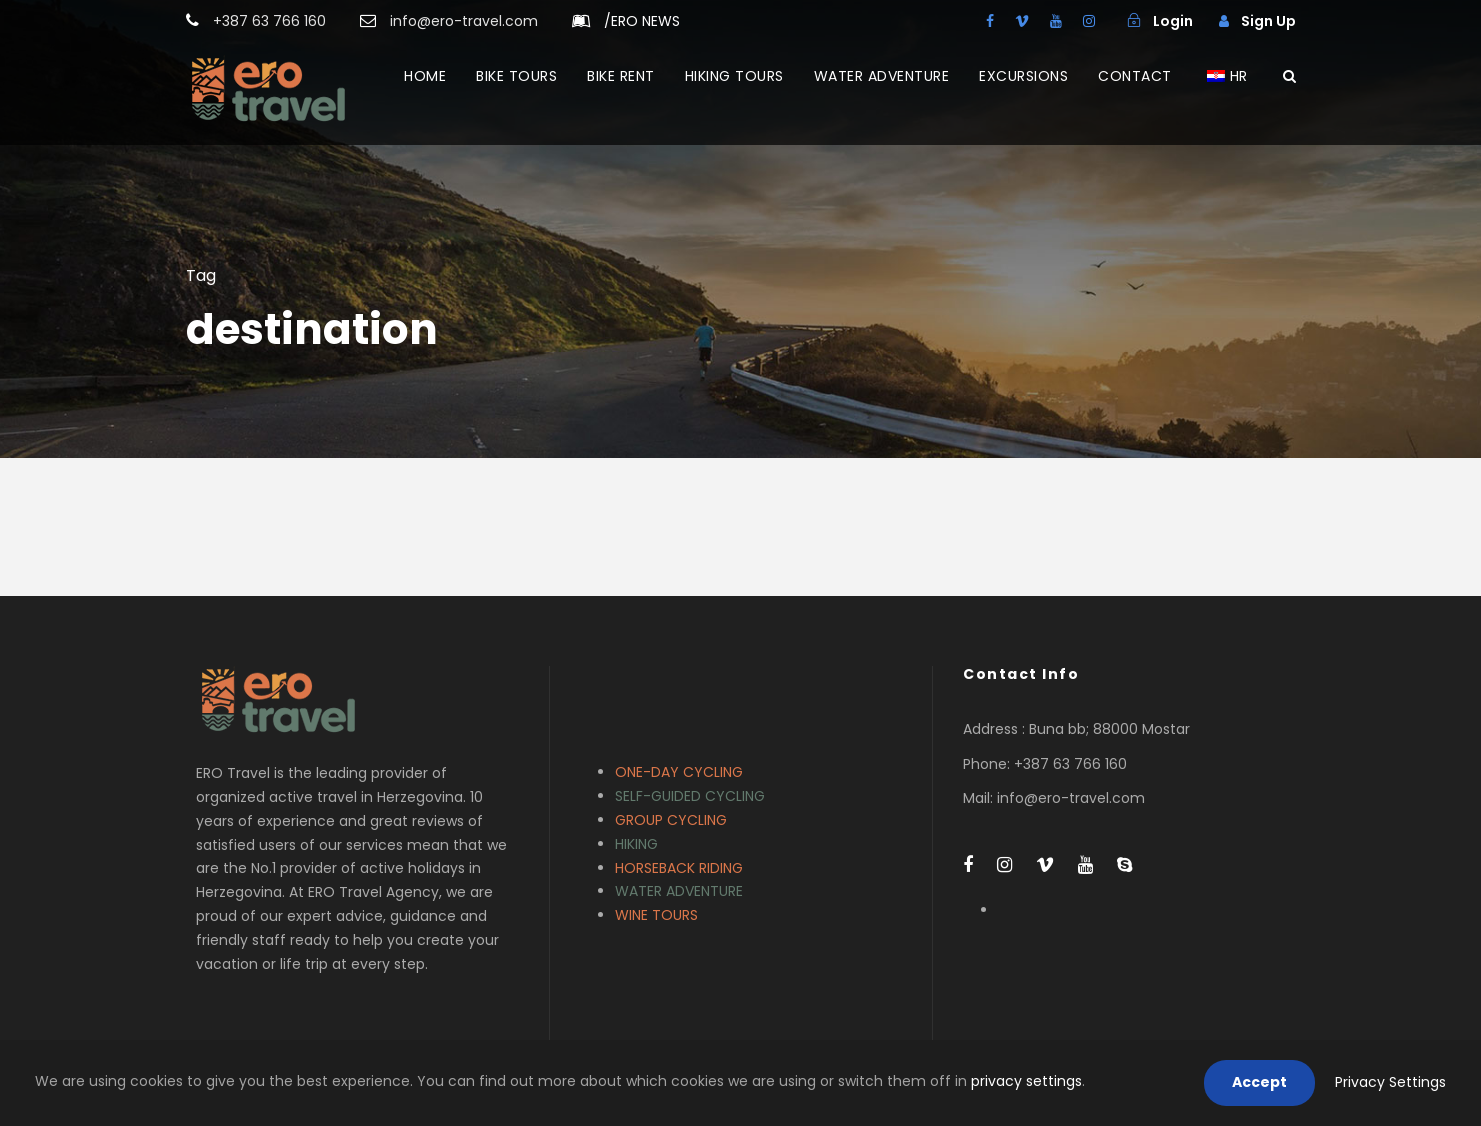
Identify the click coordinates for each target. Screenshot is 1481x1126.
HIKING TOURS (734, 76)
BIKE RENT (621, 76)
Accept (1259, 1082)
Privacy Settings (1390, 1082)
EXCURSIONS (1023, 76)
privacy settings (1026, 1081)
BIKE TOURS (516, 76)
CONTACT (1135, 76)
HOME (425, 76)
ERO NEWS (642, 21)
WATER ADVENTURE (882, 76)
